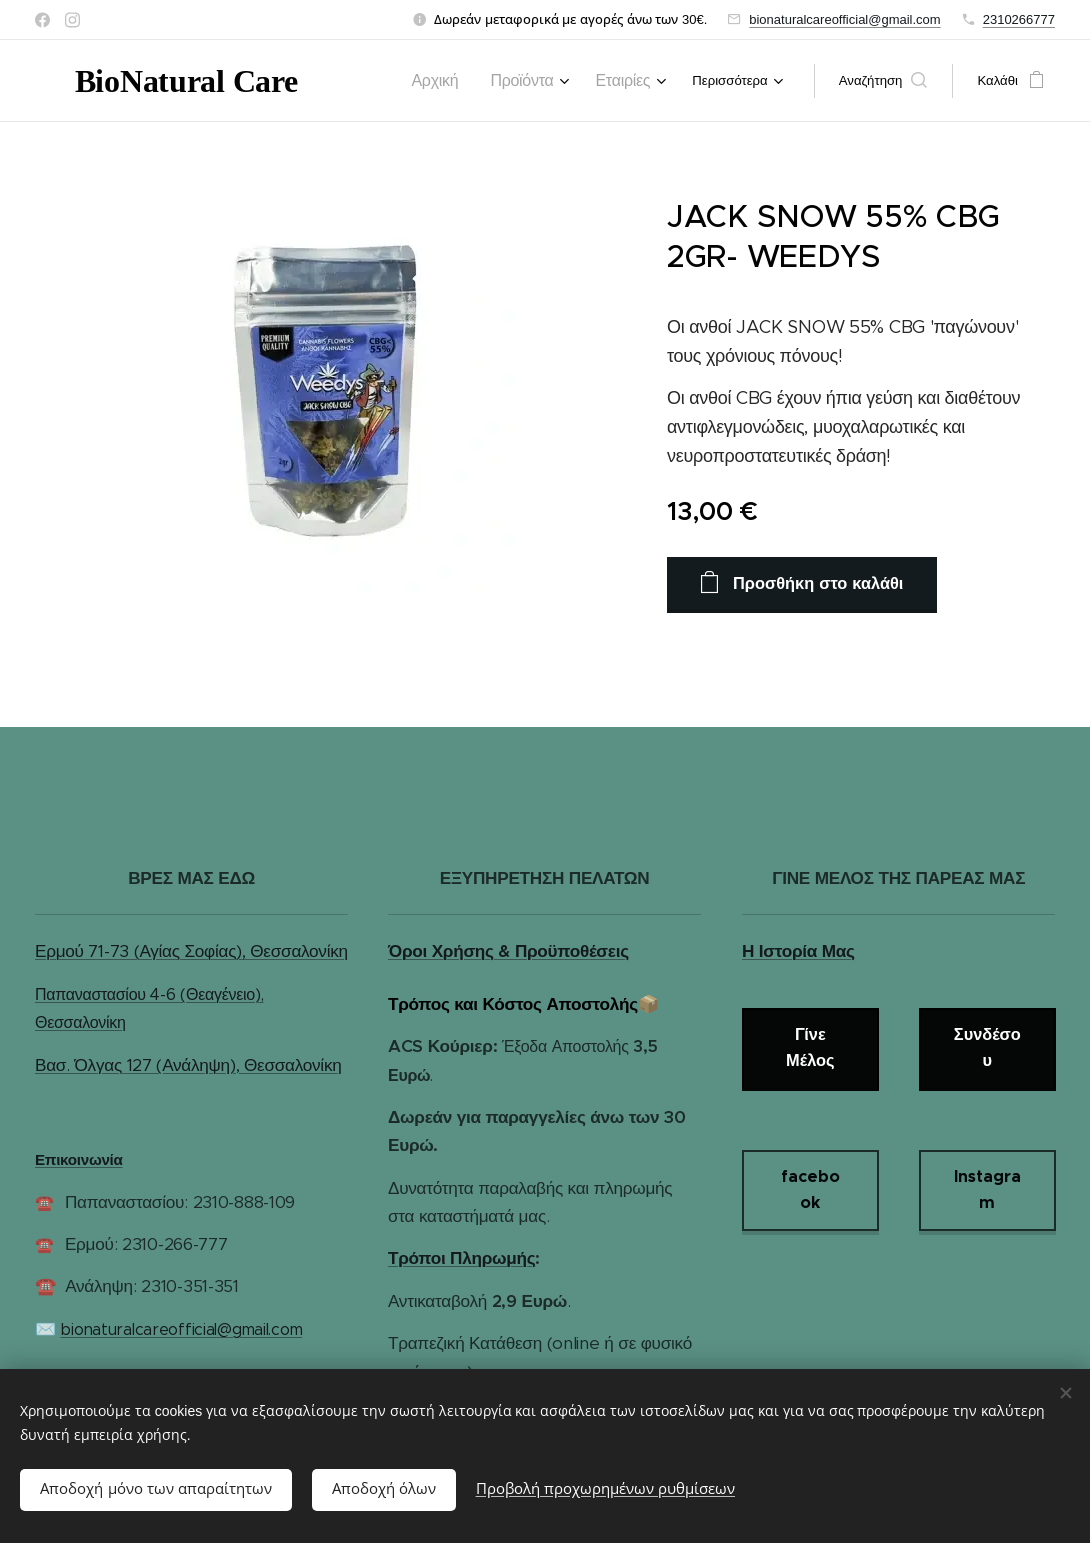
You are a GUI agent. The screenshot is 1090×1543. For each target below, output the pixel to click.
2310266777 (1019, 19)
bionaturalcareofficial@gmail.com (844, 19)
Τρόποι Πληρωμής (461, 1258)
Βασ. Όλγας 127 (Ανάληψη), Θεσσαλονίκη (188, 1064)
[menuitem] (460, 81)
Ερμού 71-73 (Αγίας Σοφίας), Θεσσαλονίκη (191, 951)
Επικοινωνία (79, 1159)
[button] (883, 81)
